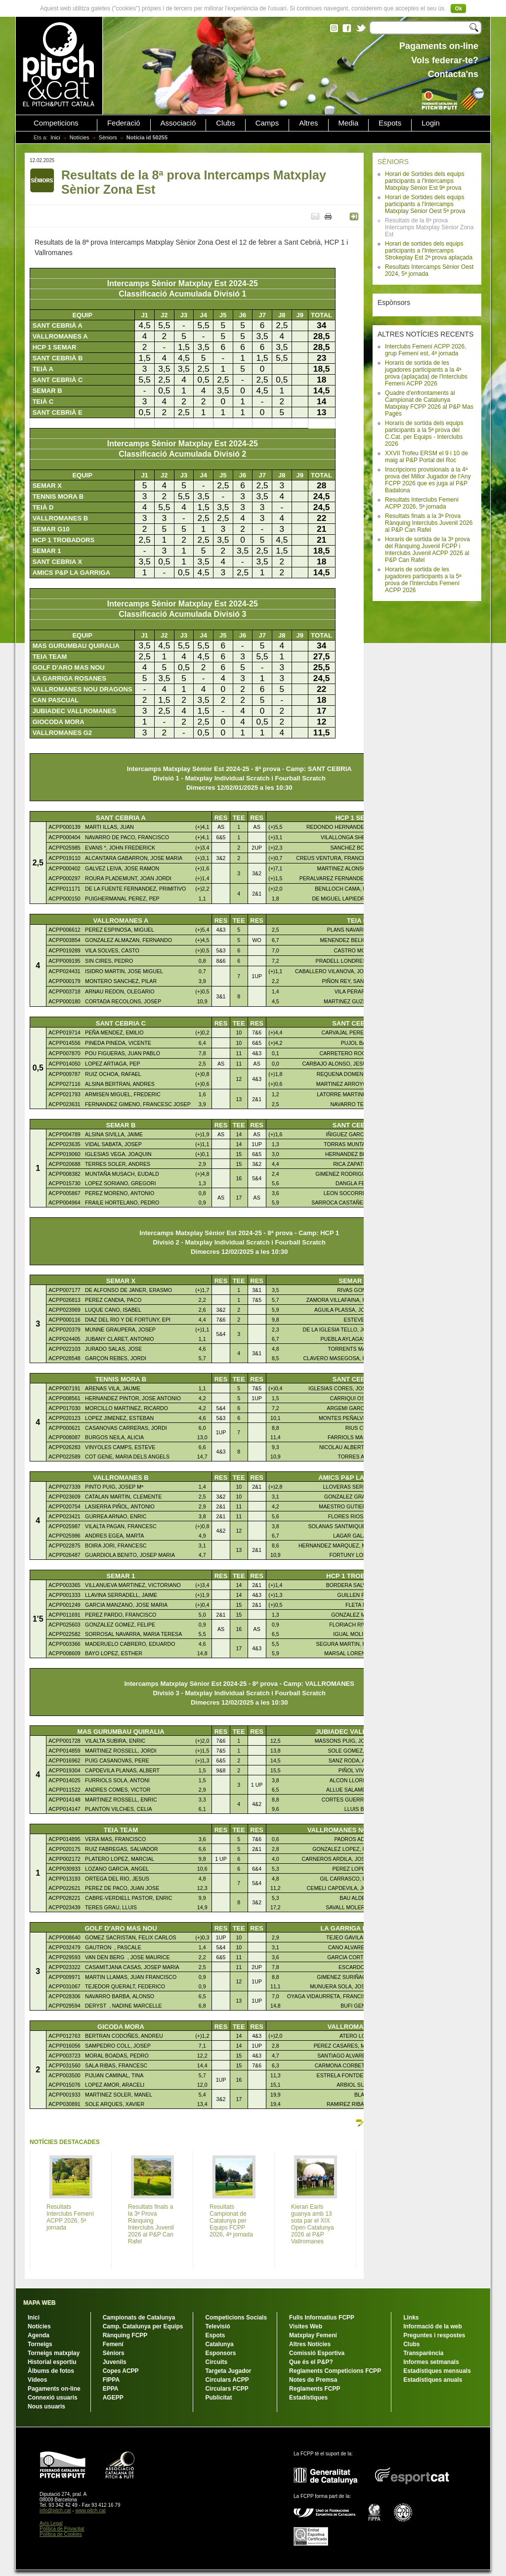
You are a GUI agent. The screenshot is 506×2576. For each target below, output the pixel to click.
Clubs (225, 123)
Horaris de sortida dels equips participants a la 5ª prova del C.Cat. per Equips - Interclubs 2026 (424, 433)
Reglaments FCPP (314, 2388)
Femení (113, 2344)
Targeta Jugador (228, 2370)
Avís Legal (51, 2523)
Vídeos (37, 2379)
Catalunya (219, 2344)
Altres (308, 123)
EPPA (111, 2388)
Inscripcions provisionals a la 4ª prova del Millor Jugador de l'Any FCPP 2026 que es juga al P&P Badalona (428, 480)
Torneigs (40, 2344)
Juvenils (114, 2362)
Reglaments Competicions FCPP (335, 2370)
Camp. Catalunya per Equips (143, 2326)
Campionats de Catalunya (139, 2317)
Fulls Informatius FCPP (321, 2317)
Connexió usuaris (53, 2397)
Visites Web (305, 2326)
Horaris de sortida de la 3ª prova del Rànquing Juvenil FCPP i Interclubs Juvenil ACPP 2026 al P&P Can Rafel (427, 549)
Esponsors (220, 2353)
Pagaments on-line (54, 2388)
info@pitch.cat (55, 2510)
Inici (55, 137)
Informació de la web (432, 2326)
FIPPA (111, 2379)
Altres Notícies (310, 2344)
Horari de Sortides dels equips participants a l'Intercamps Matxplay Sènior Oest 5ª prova (425, 204)
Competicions (56, 123)
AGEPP (113, 2397)
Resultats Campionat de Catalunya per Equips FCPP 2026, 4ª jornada (231, 2220)
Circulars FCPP (226, 2388)
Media (348, 123)
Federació (123, 123)
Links (411, 2317)
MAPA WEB (39, 2302)
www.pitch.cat (90, 2510)
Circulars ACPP (227, 2379)
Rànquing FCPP (125, 2335)
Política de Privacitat (62, 2529)
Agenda (38, 2335)
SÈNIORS (393, 162)
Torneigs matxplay (54, 2353)
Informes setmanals (431, 2362)
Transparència (423, 2353)
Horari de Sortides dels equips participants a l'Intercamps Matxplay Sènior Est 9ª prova (424, 181)
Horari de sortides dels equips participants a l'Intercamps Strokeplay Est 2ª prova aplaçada (428, 250)
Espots (390, 123)
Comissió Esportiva (316, 2353)
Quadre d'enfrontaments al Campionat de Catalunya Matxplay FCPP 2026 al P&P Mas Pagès (429, 403)
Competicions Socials (236, 2317)
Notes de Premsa (313, 2379)
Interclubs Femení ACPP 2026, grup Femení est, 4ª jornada (425, 350)
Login (431, 123)
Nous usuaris (46, 2406)
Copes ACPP (121, 2370)
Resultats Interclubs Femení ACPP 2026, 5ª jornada (422, 503)
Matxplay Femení (313, 2335)
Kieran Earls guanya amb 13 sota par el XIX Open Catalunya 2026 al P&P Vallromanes (312, 2224)
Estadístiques (308, 2397)
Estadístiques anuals (432, 2379)
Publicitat (218, 2397)
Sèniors (108, 137)
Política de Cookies (61, 2534)
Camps (267, 123)
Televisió (217, 2326)
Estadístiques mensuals (437, 2370)
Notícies (79, 137)
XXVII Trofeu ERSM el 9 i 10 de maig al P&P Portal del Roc (426, 457)
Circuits (216, 2362)
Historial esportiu (52, 2362)
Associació (178, 123)
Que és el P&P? (311, 2362)
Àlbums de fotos (51, 2370)
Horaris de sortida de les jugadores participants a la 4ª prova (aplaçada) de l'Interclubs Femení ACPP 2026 (426, 373)
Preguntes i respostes (434, 2335)
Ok (458, 8)
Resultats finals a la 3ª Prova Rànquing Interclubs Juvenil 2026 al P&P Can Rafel (428, 523)
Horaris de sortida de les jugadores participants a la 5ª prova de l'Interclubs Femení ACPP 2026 (423, 580)
